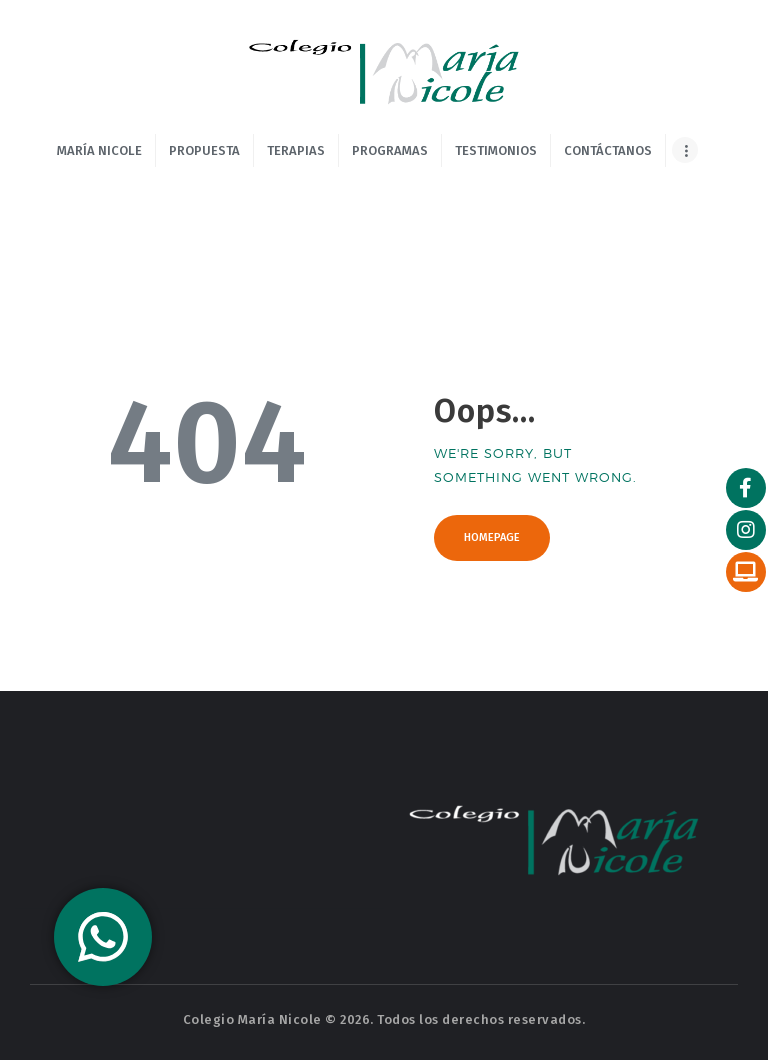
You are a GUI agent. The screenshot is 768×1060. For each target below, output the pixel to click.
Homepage (492, 537)
